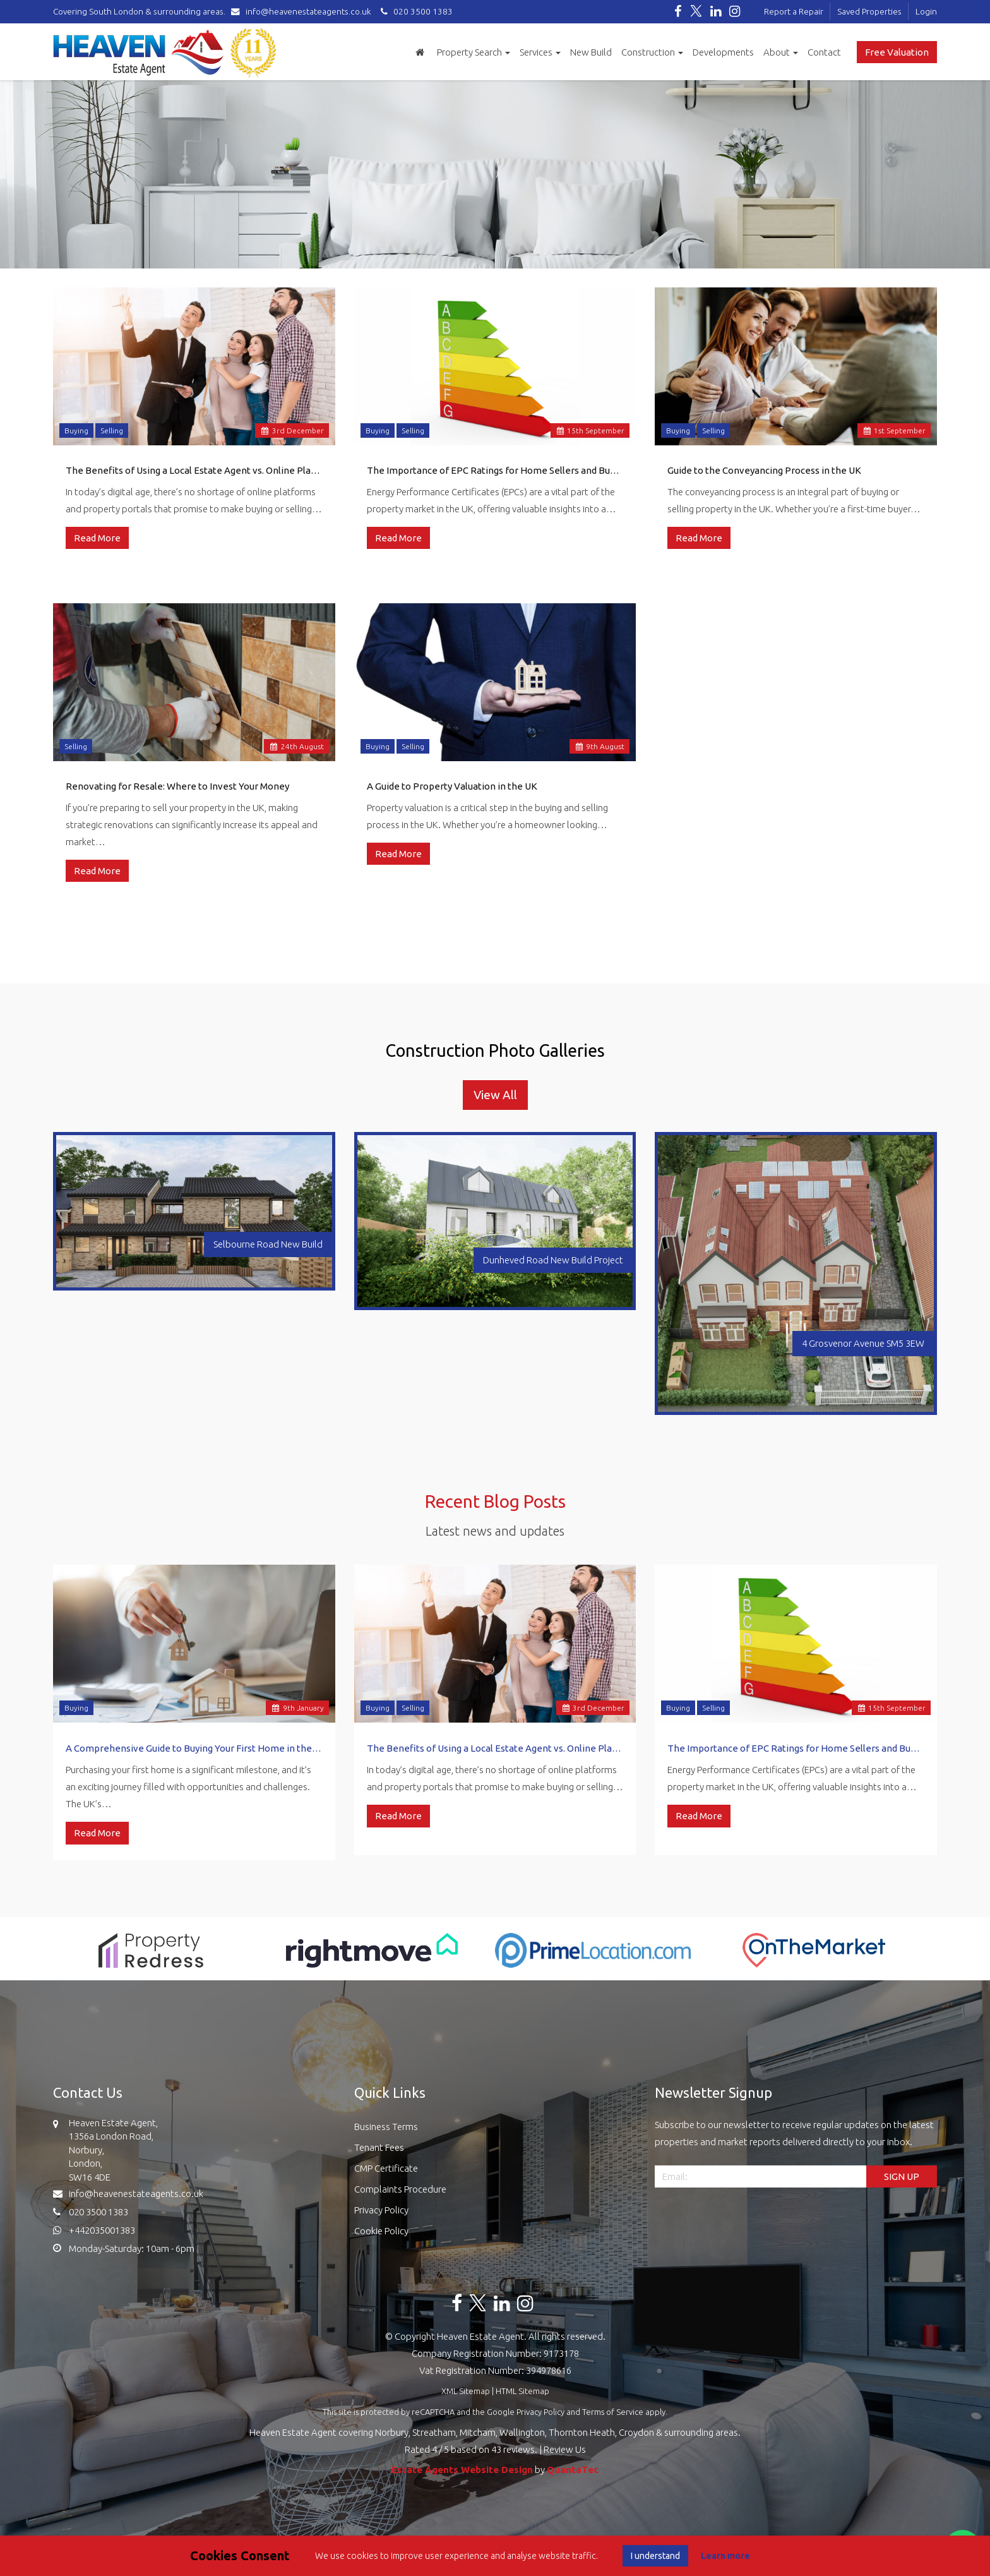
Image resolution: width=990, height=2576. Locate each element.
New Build (591, 52)
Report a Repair (793, 11)
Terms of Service (612, 2411)
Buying (76, 430)
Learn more (725, 2556)
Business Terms (386, 2126)
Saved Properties (869, 11)
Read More (97, 538)
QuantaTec (573, 2469)
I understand (655, 2556)
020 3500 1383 (415, 11)
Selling (111, 430)
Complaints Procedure (400, 2189)
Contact (824, 52)
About (780, 52)
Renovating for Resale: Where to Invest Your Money (177, 786)
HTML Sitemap (522, 2390)
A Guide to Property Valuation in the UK (452, 786)
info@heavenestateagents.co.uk (304, 11)
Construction (652, 52)
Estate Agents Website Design (462, 2469)
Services (540, 52)
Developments (723, 52)
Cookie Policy (381, 2230)
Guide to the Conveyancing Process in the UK (764, 470)
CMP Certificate (386, 2168)
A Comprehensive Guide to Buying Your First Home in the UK (194, 1748)
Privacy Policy (381, 2210)
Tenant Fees (379, 2147)
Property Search (473, 52)
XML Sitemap (465, 2390)
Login (926, 11)
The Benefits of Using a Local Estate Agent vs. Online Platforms (194, 470)
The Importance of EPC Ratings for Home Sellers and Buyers (495, 470)
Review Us (565, 2449)
